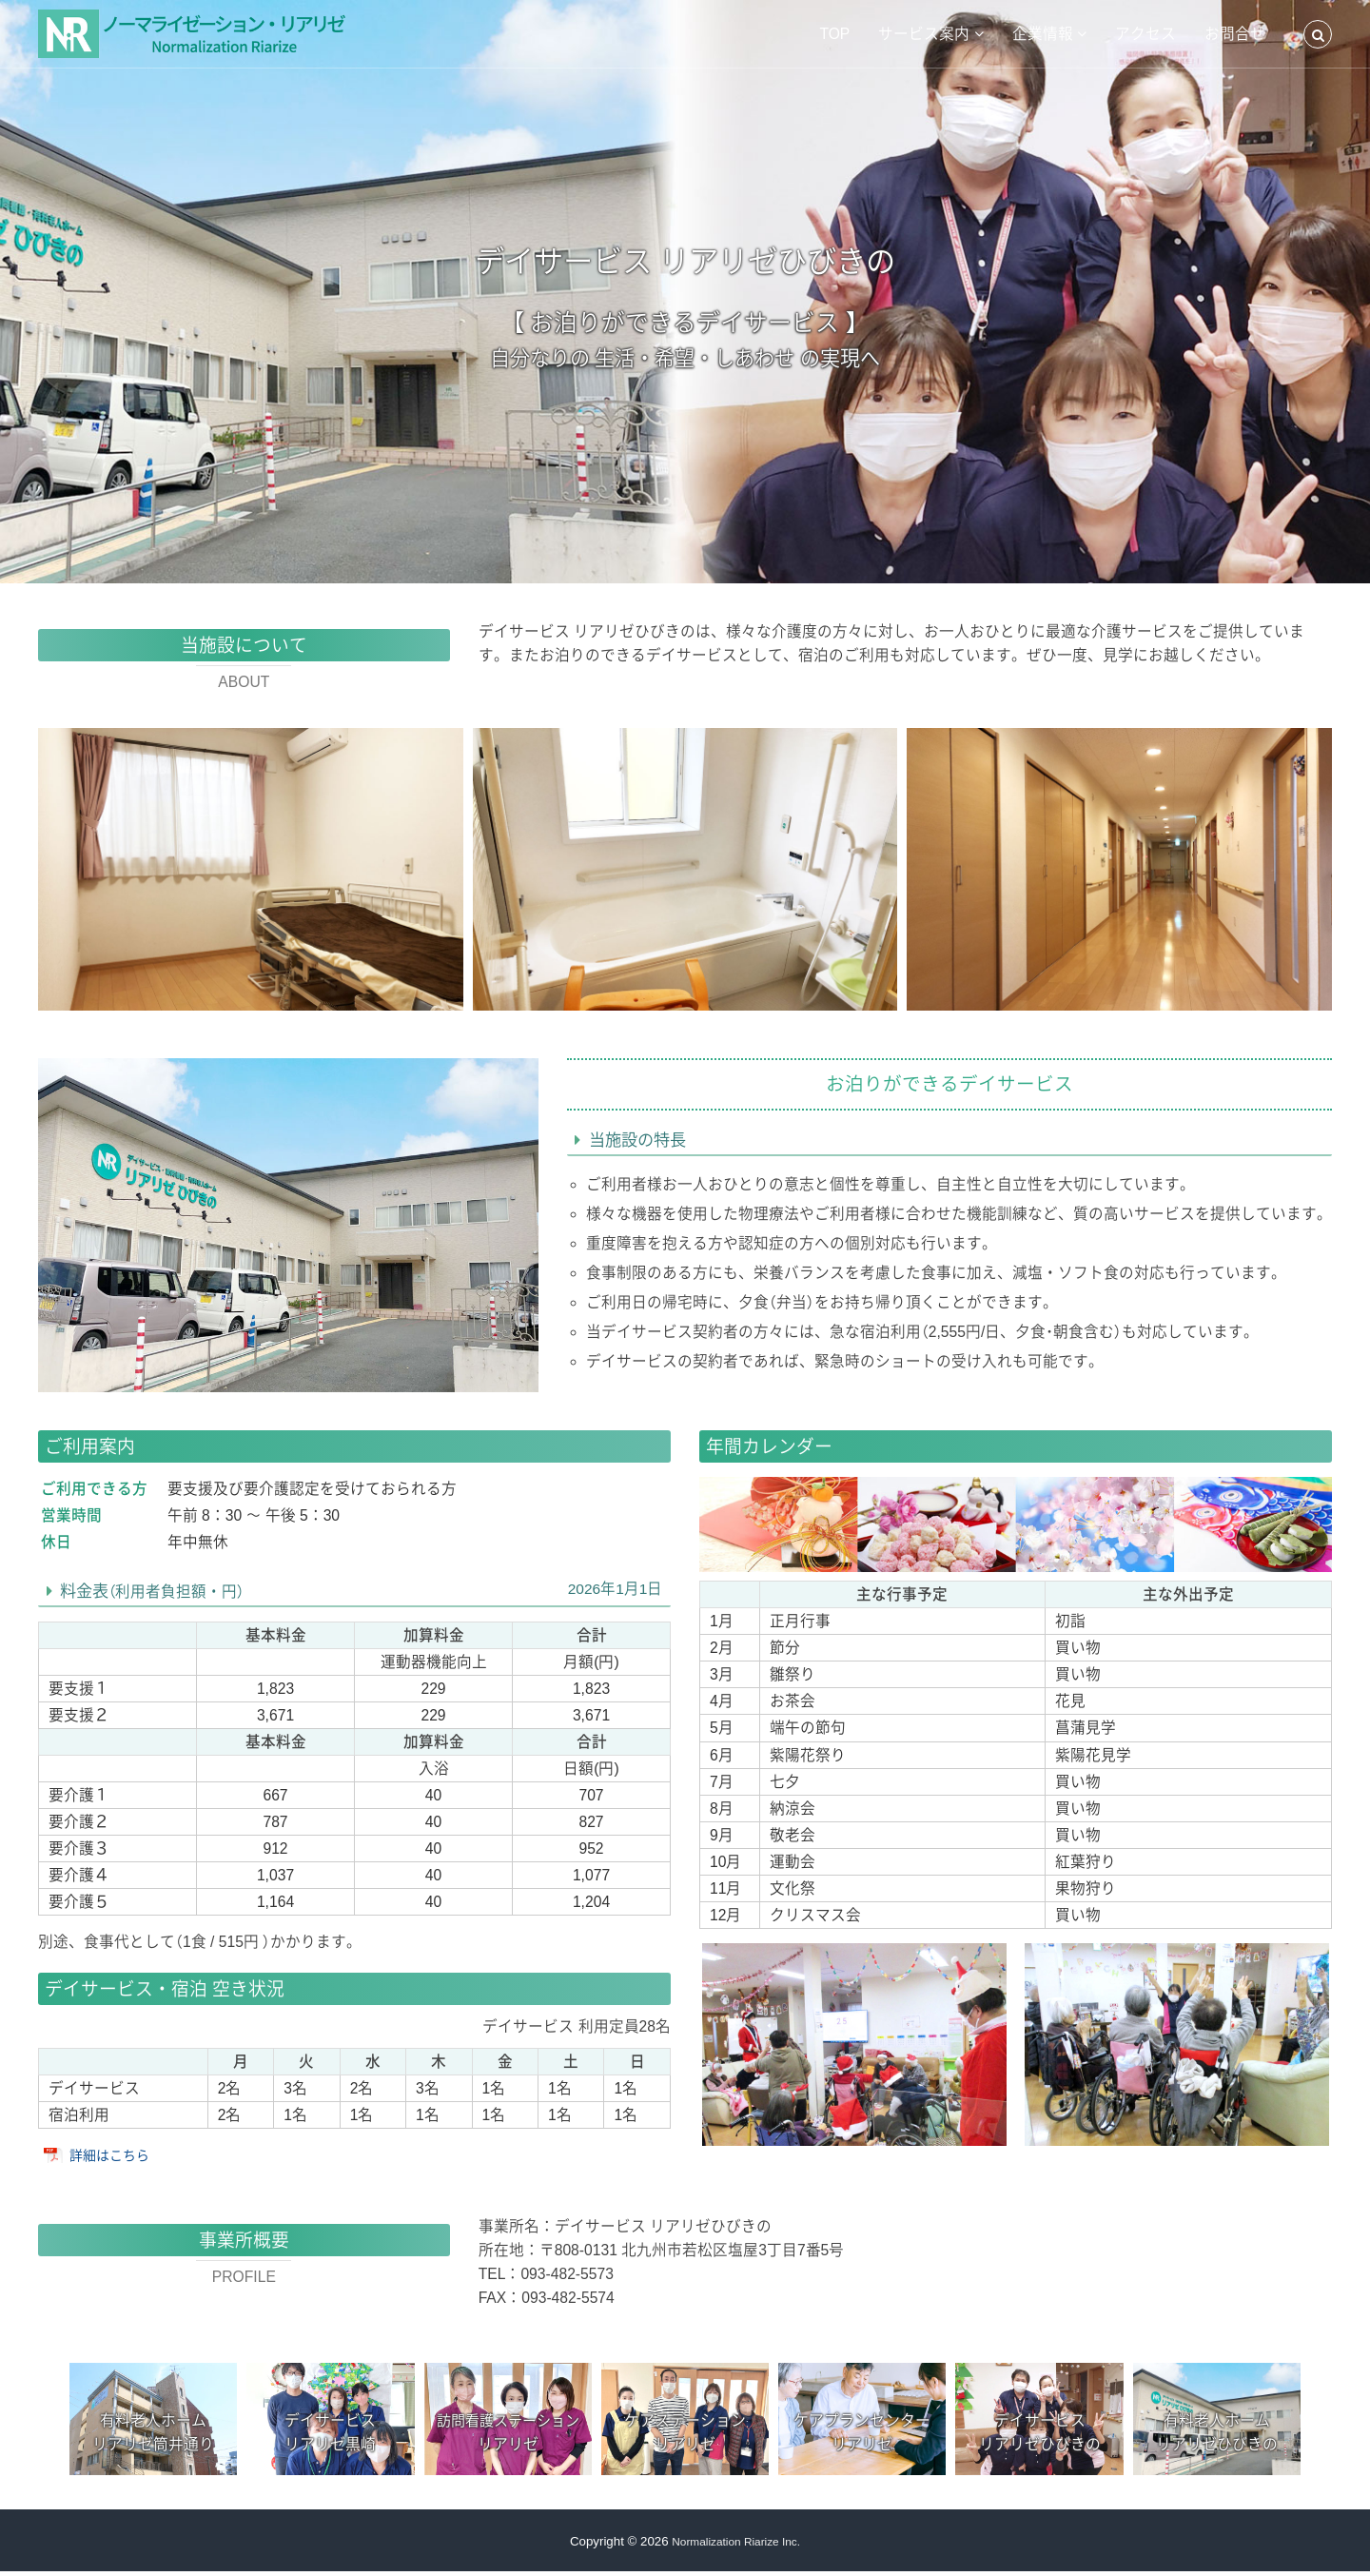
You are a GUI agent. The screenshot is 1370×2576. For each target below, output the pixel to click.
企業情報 (1042, 34)
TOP (834, 34)
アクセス (1145, 34)
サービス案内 (923, 34)
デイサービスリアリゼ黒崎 (330, 2434)
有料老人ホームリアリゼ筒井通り (153, 2434)
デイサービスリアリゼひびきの (1040, 2434)
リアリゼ (508, 2434)
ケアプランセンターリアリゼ (862, 2434)
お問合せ (1234, 34)
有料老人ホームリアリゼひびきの (1217, 2434)
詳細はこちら (115, 2155)
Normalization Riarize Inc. (736, 2546)
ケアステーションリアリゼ (685, 2434)
